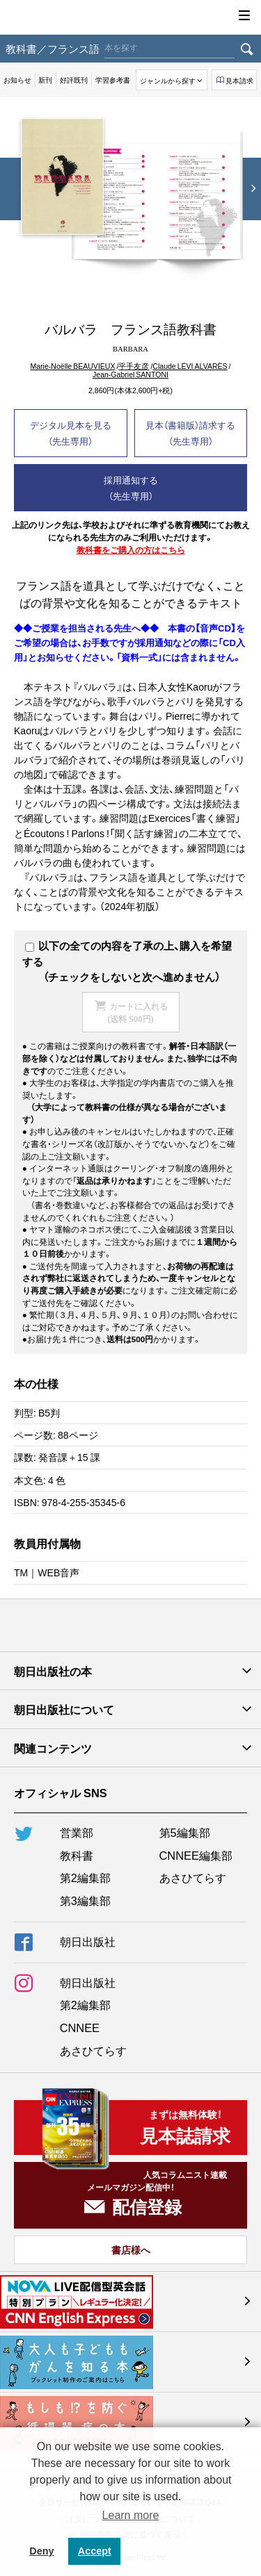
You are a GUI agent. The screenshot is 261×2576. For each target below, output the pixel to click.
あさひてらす (192, 1877)
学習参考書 (112, 79)
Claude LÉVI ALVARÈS (189, 366)
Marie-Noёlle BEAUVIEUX (72, 366)
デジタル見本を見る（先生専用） (70, 432)
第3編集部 (85, 1900)
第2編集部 (85, 1877)
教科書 (76, 1855)
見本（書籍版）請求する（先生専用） (190, 432)
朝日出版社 (131, 17)
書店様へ (130, 2249)
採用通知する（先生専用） (131, 487)
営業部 (76, 1832)
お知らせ (17, 79)
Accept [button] (94, 2551)
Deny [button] (41, 2551)
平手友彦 (133, 366)
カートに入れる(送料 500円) (137, 1012)
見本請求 (239, 80)
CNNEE (80, 2027)
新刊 (45, 79)
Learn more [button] (130, 2515)
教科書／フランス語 (53, 48)
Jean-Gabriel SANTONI (130, 374)
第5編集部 (184, 1832)
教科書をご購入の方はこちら (131, 549)
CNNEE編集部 (195, 1855)
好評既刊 (74, 79)
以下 (42, 945)
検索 (246, 49)
